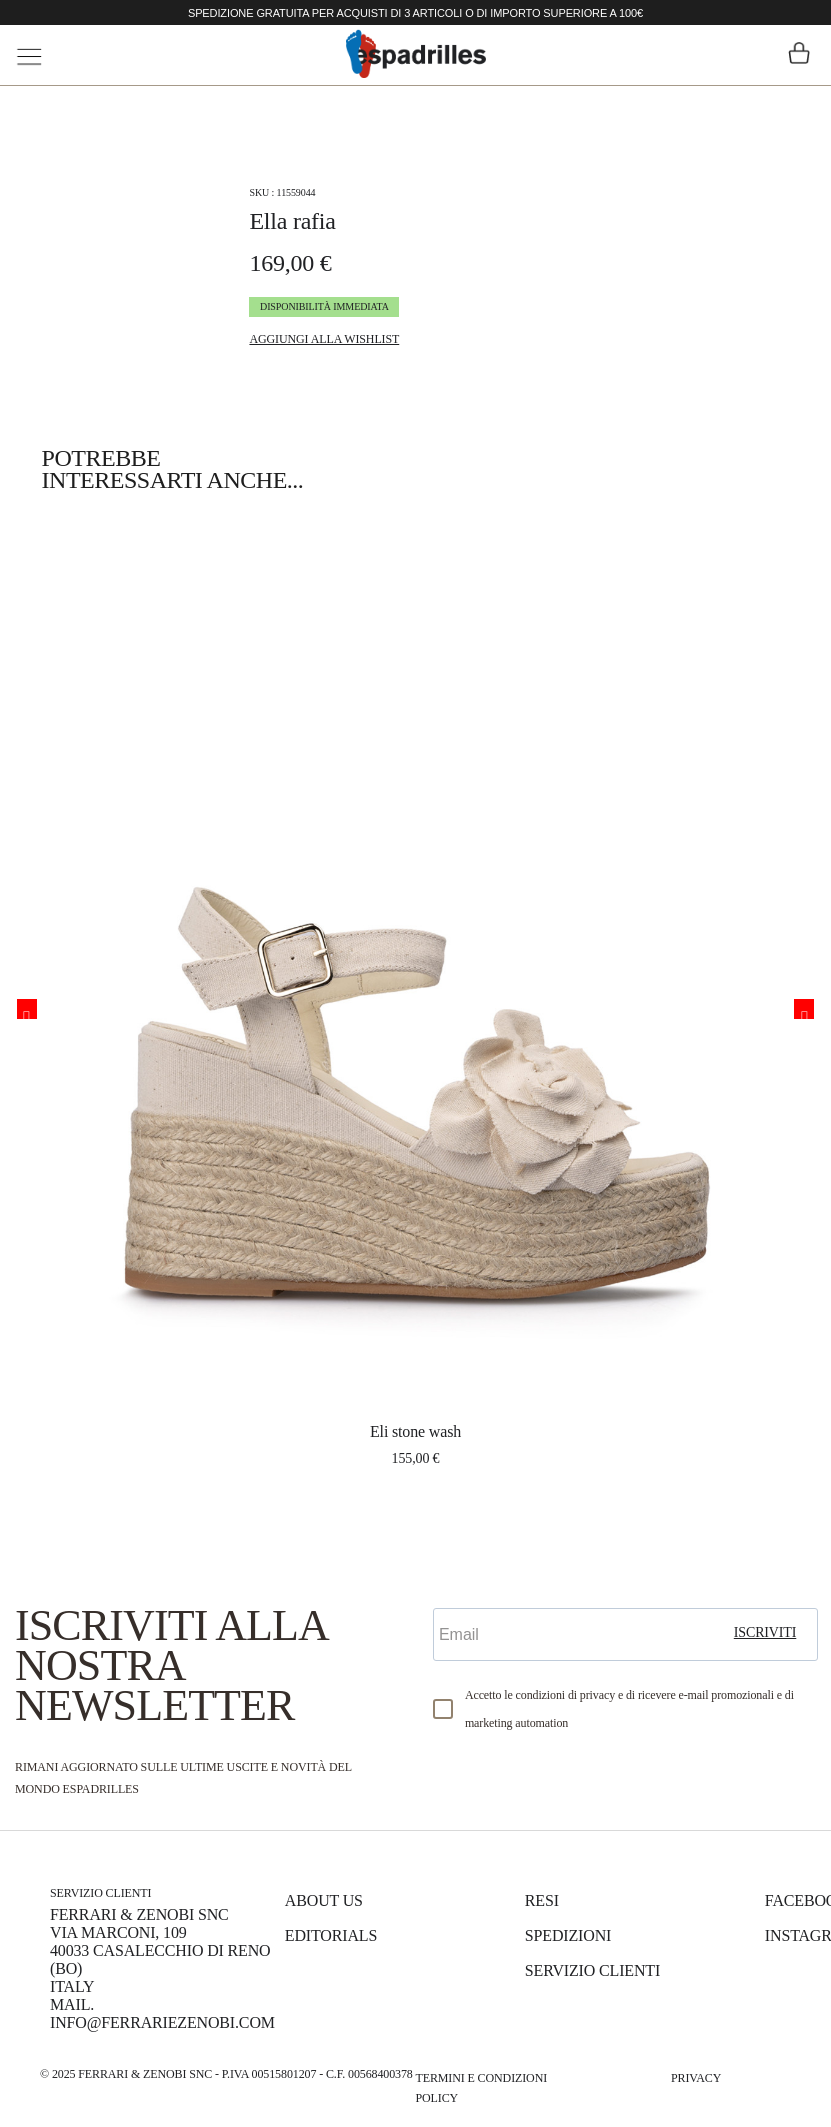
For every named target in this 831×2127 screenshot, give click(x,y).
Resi (542, 1900)
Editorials (331, 1935)
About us (324, 1900)
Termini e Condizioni (482, 2078)
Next (804, 1009)
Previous (27, 1009)
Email (458, 1590)
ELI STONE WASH (415, 1431)
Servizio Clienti (592, 1970)
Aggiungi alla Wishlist (324, 339)
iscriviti (765, 1632)
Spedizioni (568, 1935)
